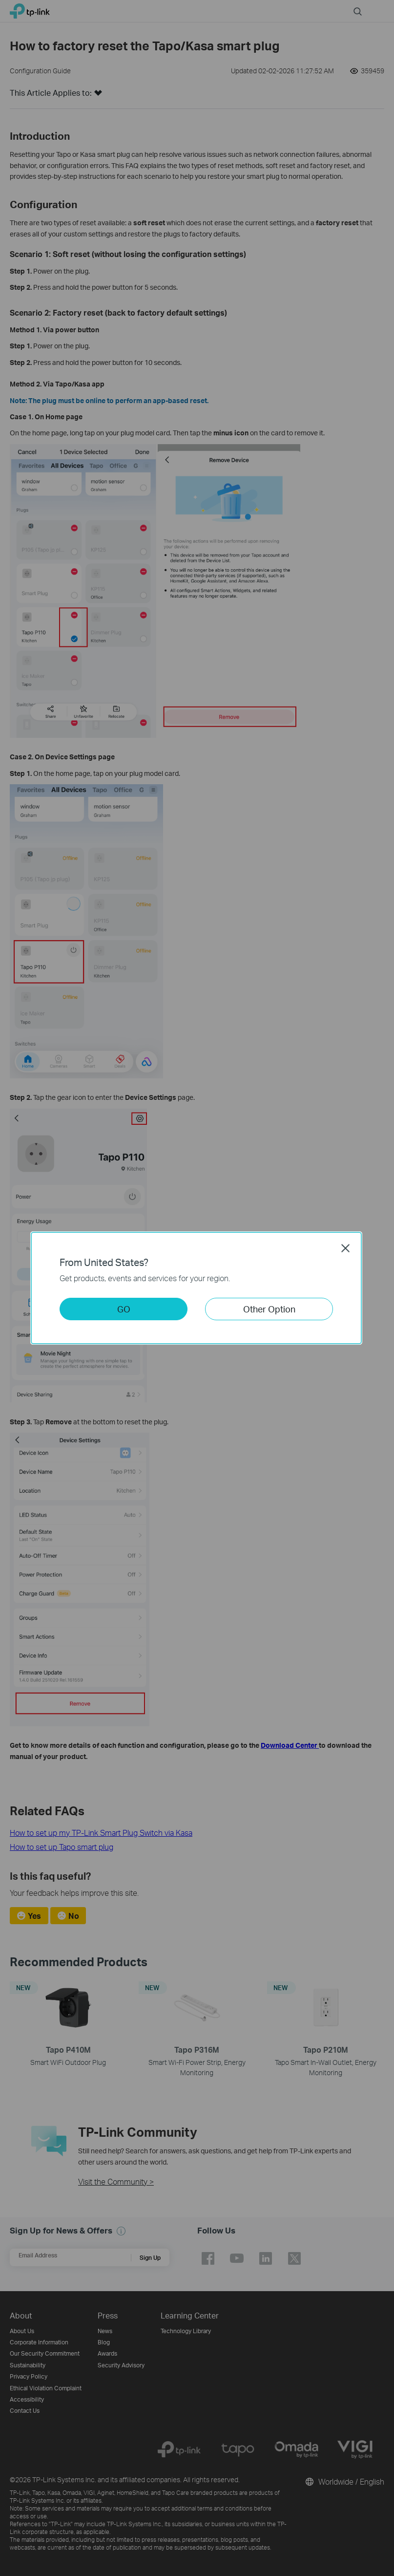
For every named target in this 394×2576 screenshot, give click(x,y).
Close (346, 1248)
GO (123, 1308)
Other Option (269, 1308)
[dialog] (197, 1288)
